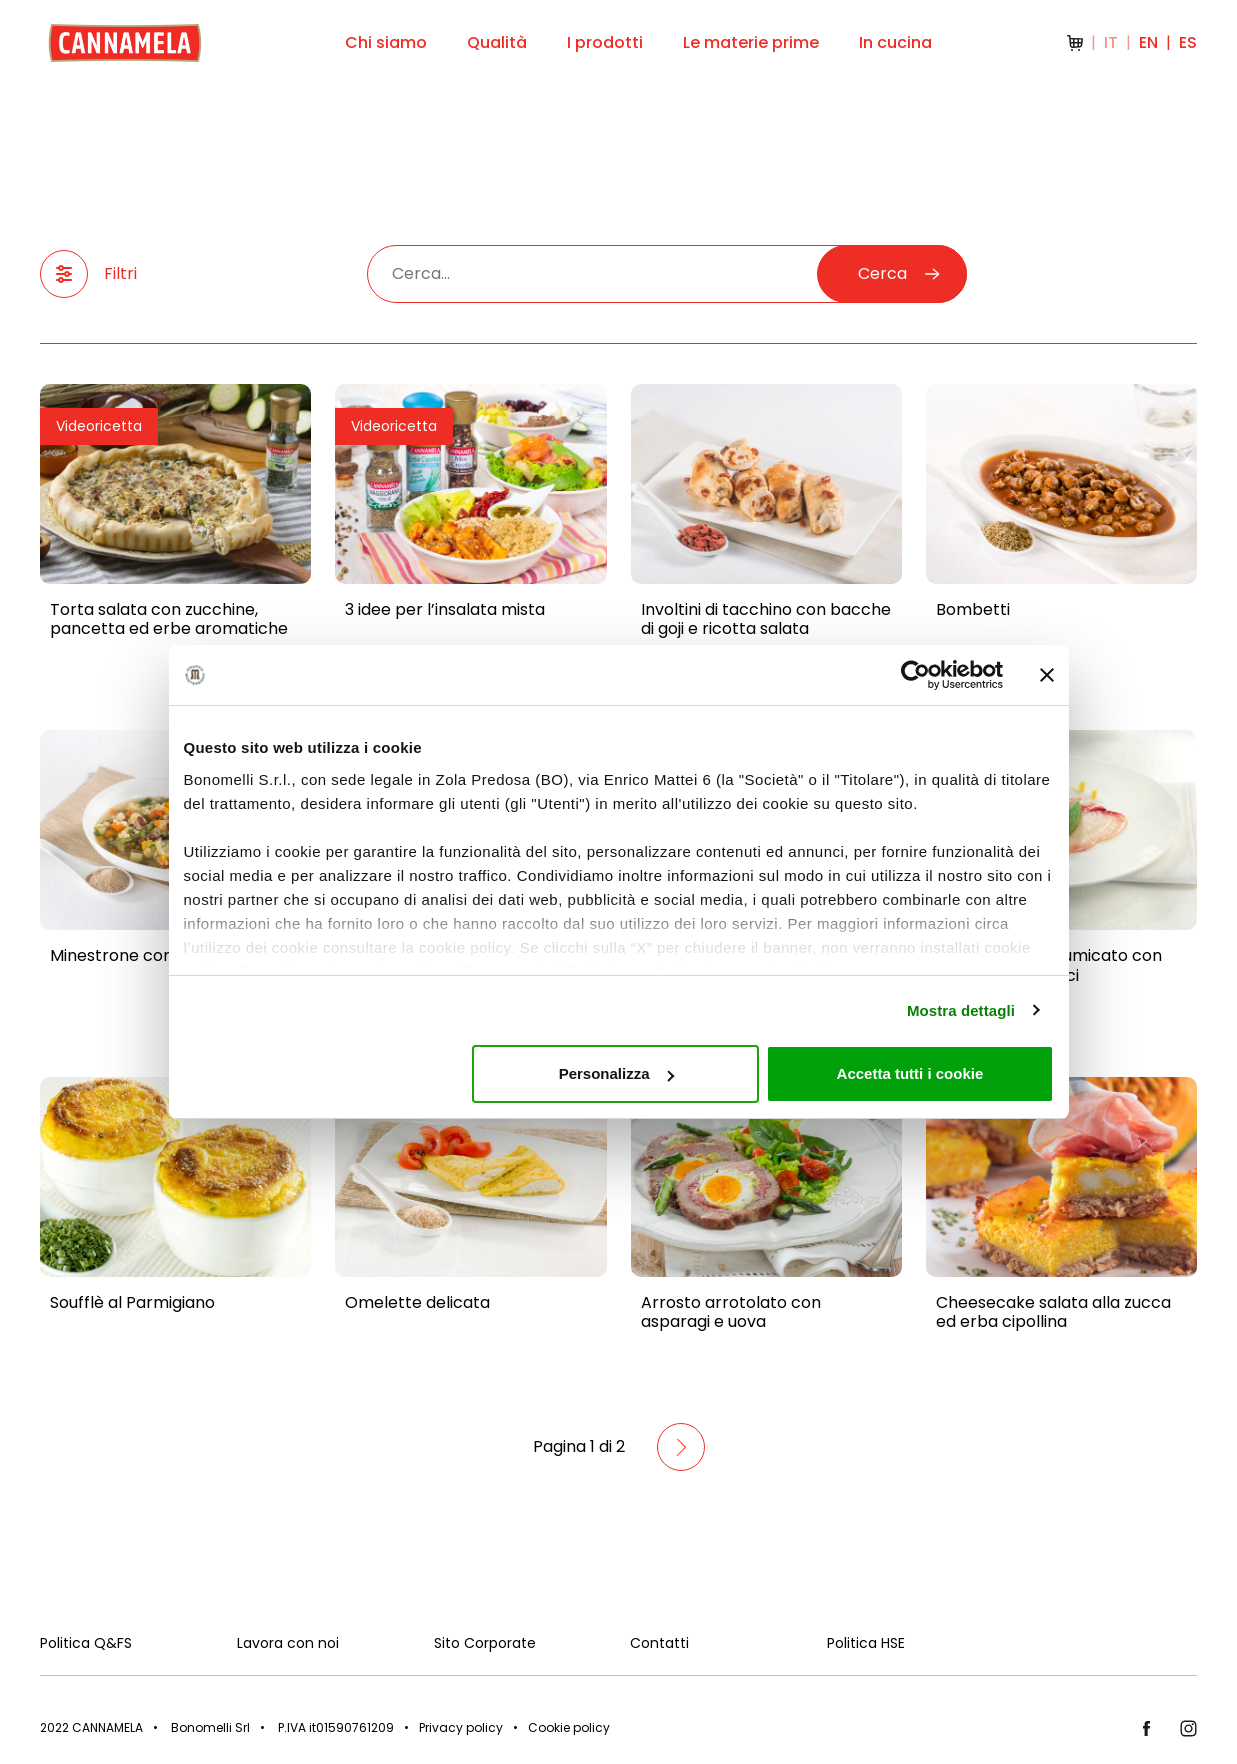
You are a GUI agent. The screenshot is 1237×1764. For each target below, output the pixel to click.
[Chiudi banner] (1047, 675)
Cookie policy (569, 1727)
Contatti (659, 1643)
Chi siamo (386, 42)
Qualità (497, 42)
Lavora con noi (288, 1643)
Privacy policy (461, 1727)
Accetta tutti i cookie (910, 1073)
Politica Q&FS (86, 1643)
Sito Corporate (485, 1643)
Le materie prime (751, 42)
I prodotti (605, 42)
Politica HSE (866, 1643)
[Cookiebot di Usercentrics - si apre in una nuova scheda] (915, 675)
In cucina (895, 42)
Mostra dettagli (961, 1010)
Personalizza (616, 1073)
